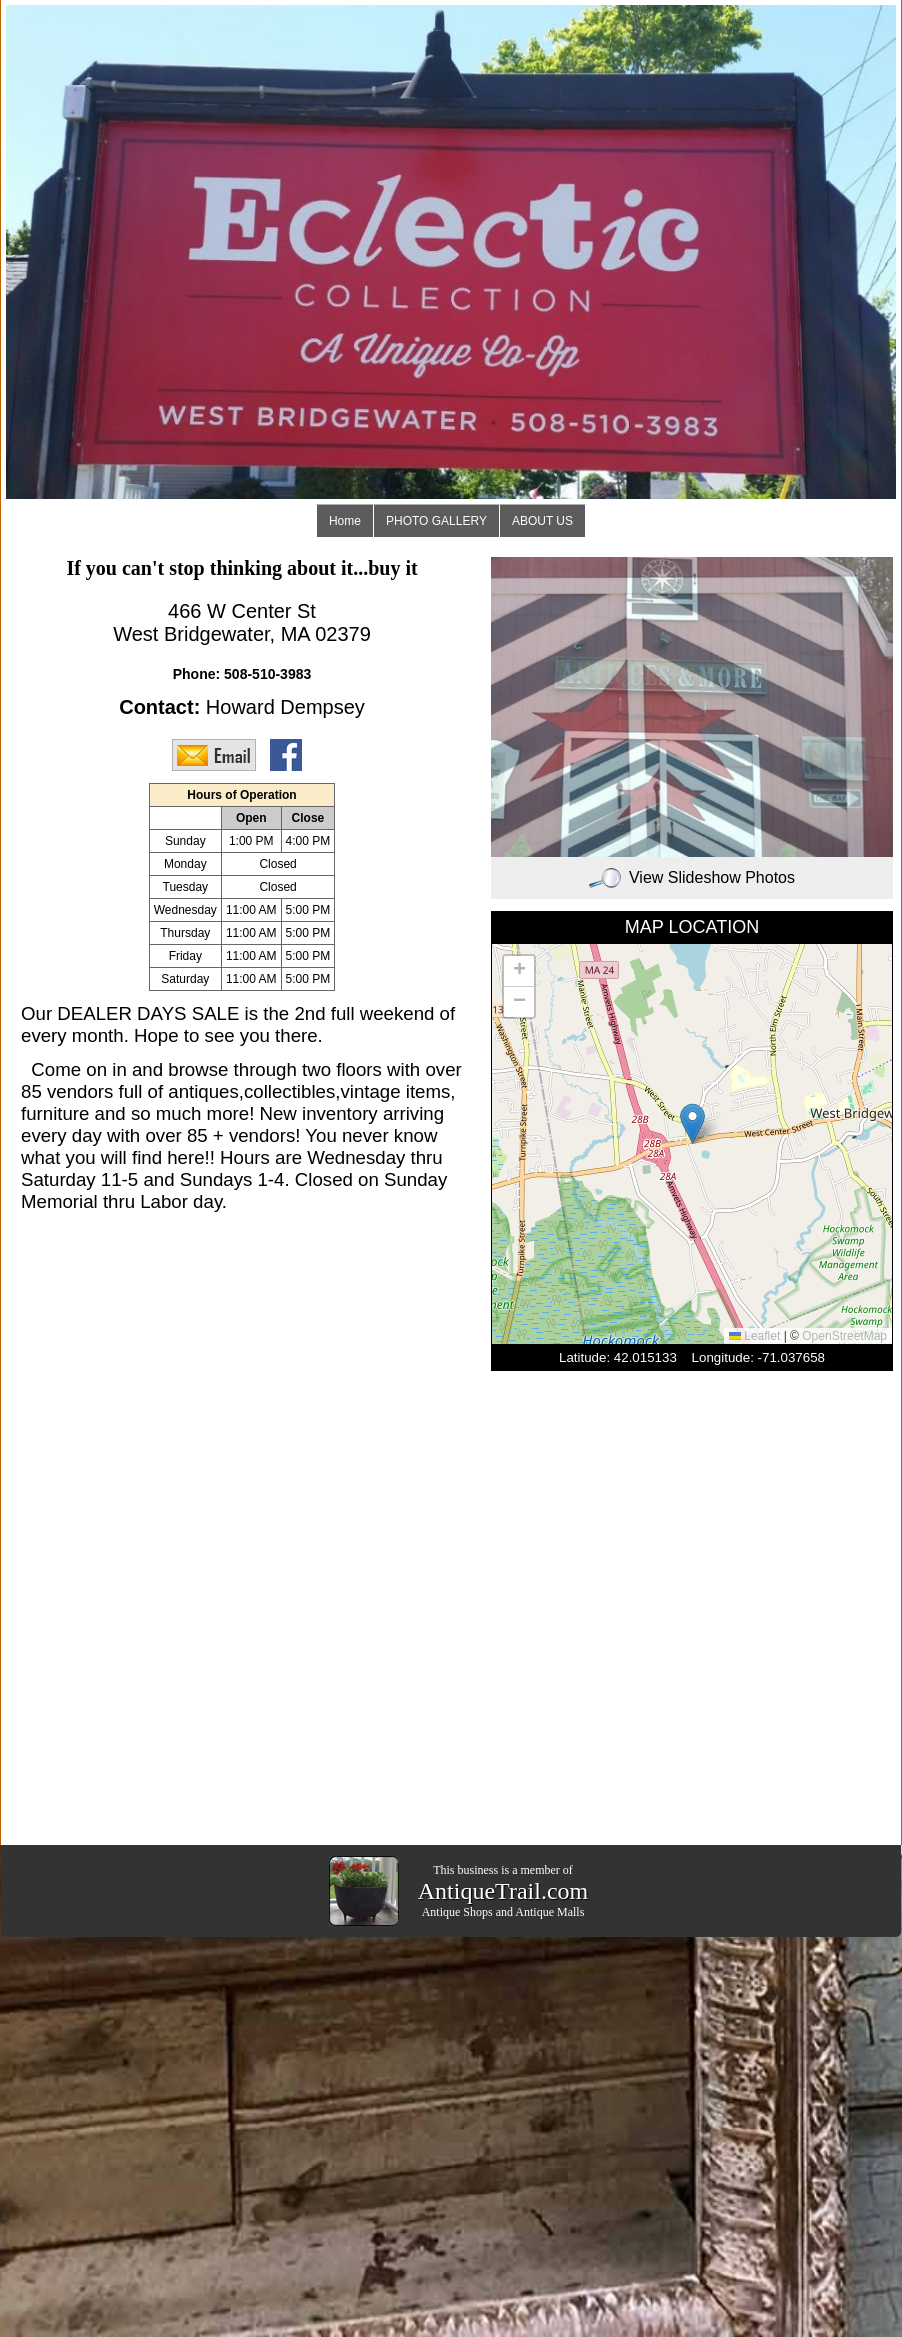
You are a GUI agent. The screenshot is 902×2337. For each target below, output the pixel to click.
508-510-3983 (267, 674)
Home (345, 521)
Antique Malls (549, 1912)
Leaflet (754, 1336)
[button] (692, 1123)
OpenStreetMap (844, 1336)
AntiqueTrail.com (503, 1891)
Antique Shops (457, 1912)
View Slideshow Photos (692, 877)
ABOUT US (542, 521)
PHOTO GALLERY (436, 521)
